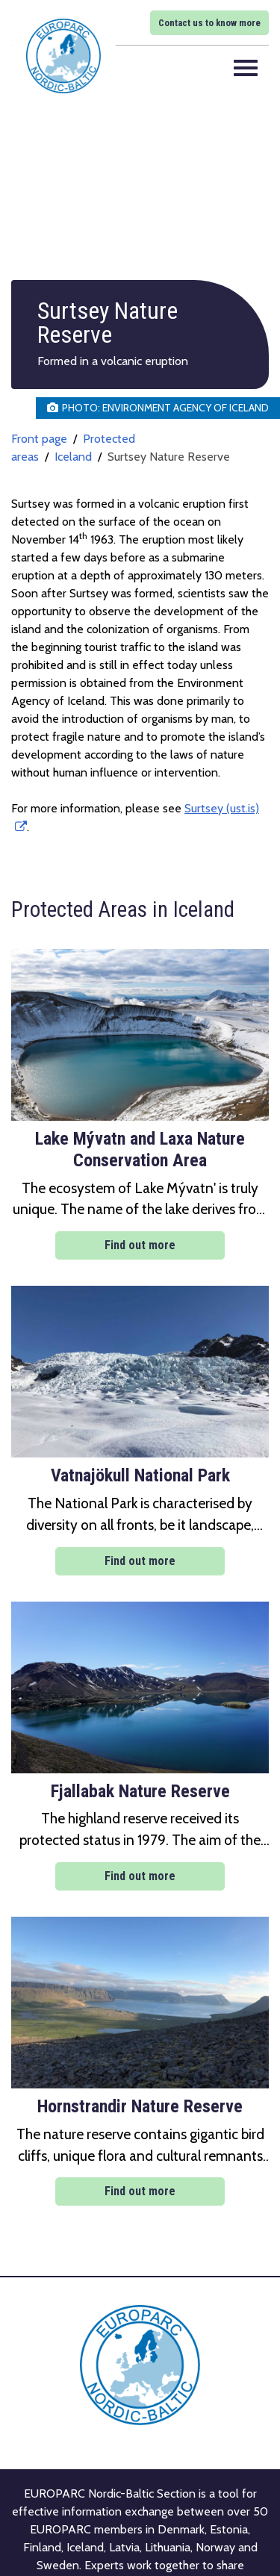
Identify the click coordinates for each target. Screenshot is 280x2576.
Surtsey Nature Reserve (169, 456)
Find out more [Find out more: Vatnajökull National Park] (140, 1561)
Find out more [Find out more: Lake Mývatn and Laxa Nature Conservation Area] (140, 1245)
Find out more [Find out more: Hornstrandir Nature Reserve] (140, 2191)
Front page (39, 439)
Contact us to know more (209, 22)
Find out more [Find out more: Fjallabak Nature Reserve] (140, 1876)
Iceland (73, 456)
